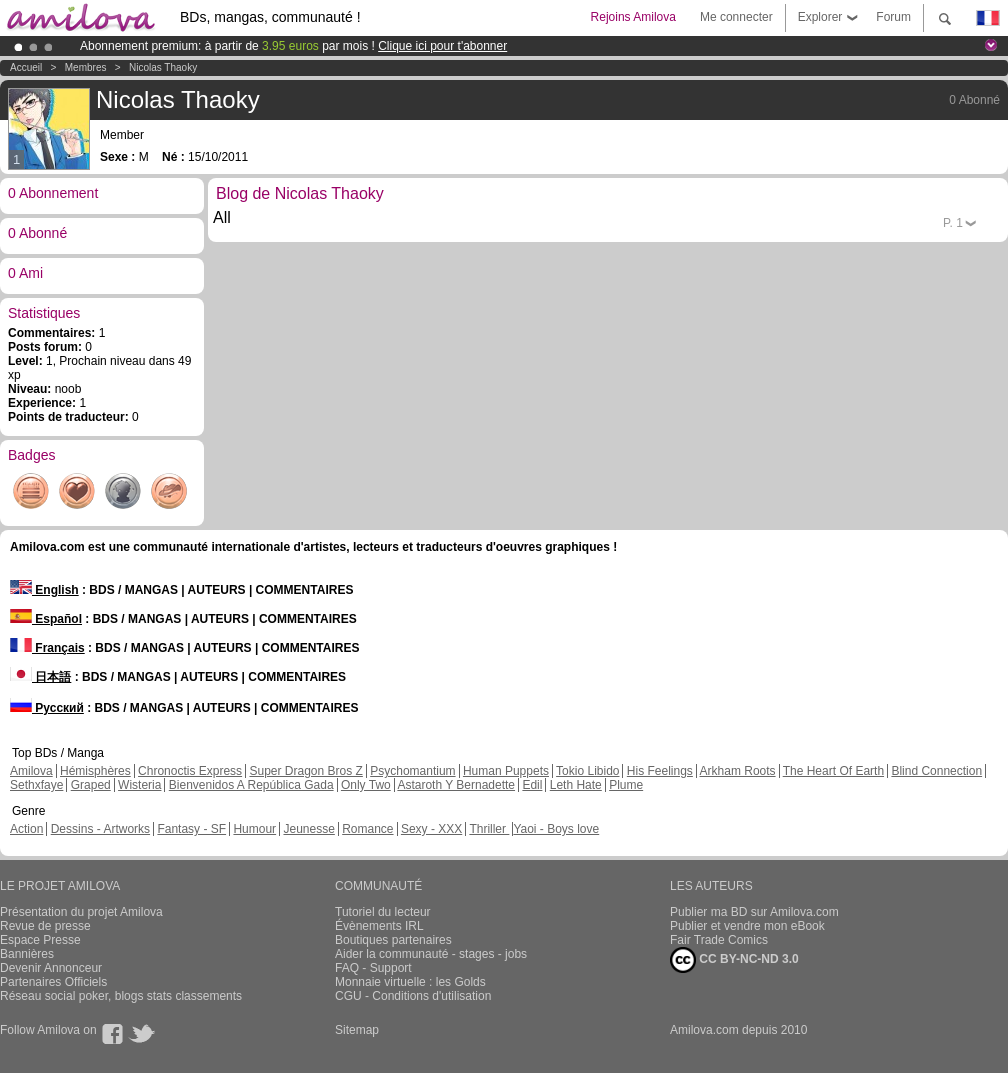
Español (46, 619)
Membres (86, 67)
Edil (532, 785)
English (44, 590)
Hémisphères (95, 771)
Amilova (31, 771)
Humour (254, 829)
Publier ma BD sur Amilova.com (754, 912)
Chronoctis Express (190, 771)
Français (47, 648)
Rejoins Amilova (633, 17)
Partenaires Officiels (53, 982)
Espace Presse (40, 940)
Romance (367, 829)
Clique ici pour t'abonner (442, 46)
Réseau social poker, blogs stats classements (121, 996)
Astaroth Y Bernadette (456, 785)
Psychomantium (412, 771)
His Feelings (660, 771)
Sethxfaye (36, 785)
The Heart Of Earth (833, 771)
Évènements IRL (379, 926)
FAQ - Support (373, 968)
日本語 (40, 677)
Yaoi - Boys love (556, 829)
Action (26, 829)
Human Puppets (506, 771)
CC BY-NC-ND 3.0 (734, 960)
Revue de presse (45, 926)
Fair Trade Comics (719, 940)
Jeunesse (308, 829)
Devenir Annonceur (51, 968)
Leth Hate (576, 785)
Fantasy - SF (191, 829)
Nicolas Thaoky (163, 67)
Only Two (366, 785)
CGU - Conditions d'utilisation (413, 996)
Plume (626, 785)
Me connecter (736, 17)
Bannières (27, 954)
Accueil (26, 67)
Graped (91, 785)
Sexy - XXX (431, 829)
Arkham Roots (738, 771)
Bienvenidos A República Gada (251, 785)
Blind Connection (936, 771)
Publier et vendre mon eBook (747, 926)
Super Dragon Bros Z (305, 771)
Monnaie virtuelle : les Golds (410, 982)
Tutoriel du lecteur (383, 912)
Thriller (489, 829)
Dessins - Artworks (100, 829)
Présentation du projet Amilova (81, 912)
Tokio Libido (587, 771)
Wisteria (139, 785)
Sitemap (357, 1030)
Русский (47, 708)
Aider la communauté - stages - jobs (431, 954)
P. (953, 223)
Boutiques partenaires (393, 940)
